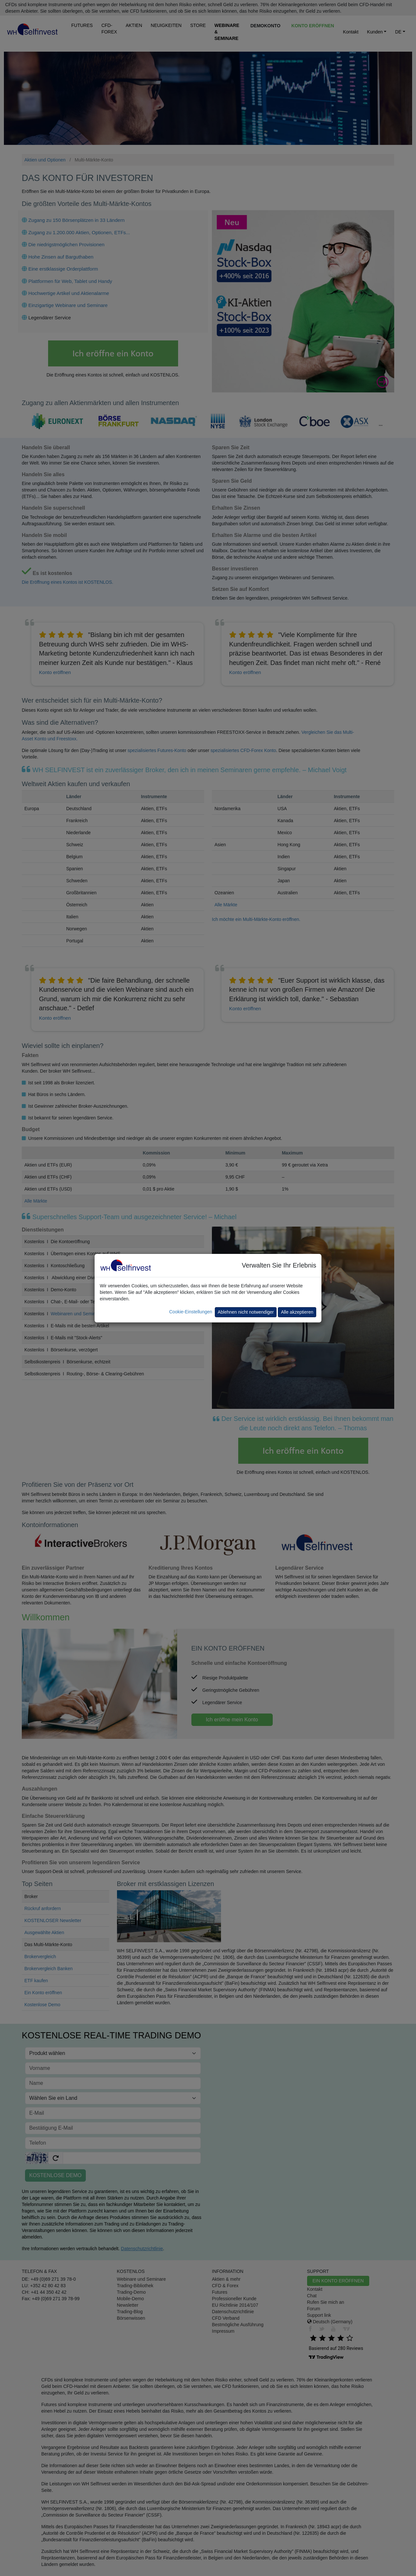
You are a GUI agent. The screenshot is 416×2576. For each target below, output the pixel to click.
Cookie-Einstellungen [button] (190, 1311)
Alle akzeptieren (297, 1312)
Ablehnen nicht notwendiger (246, 1312)
